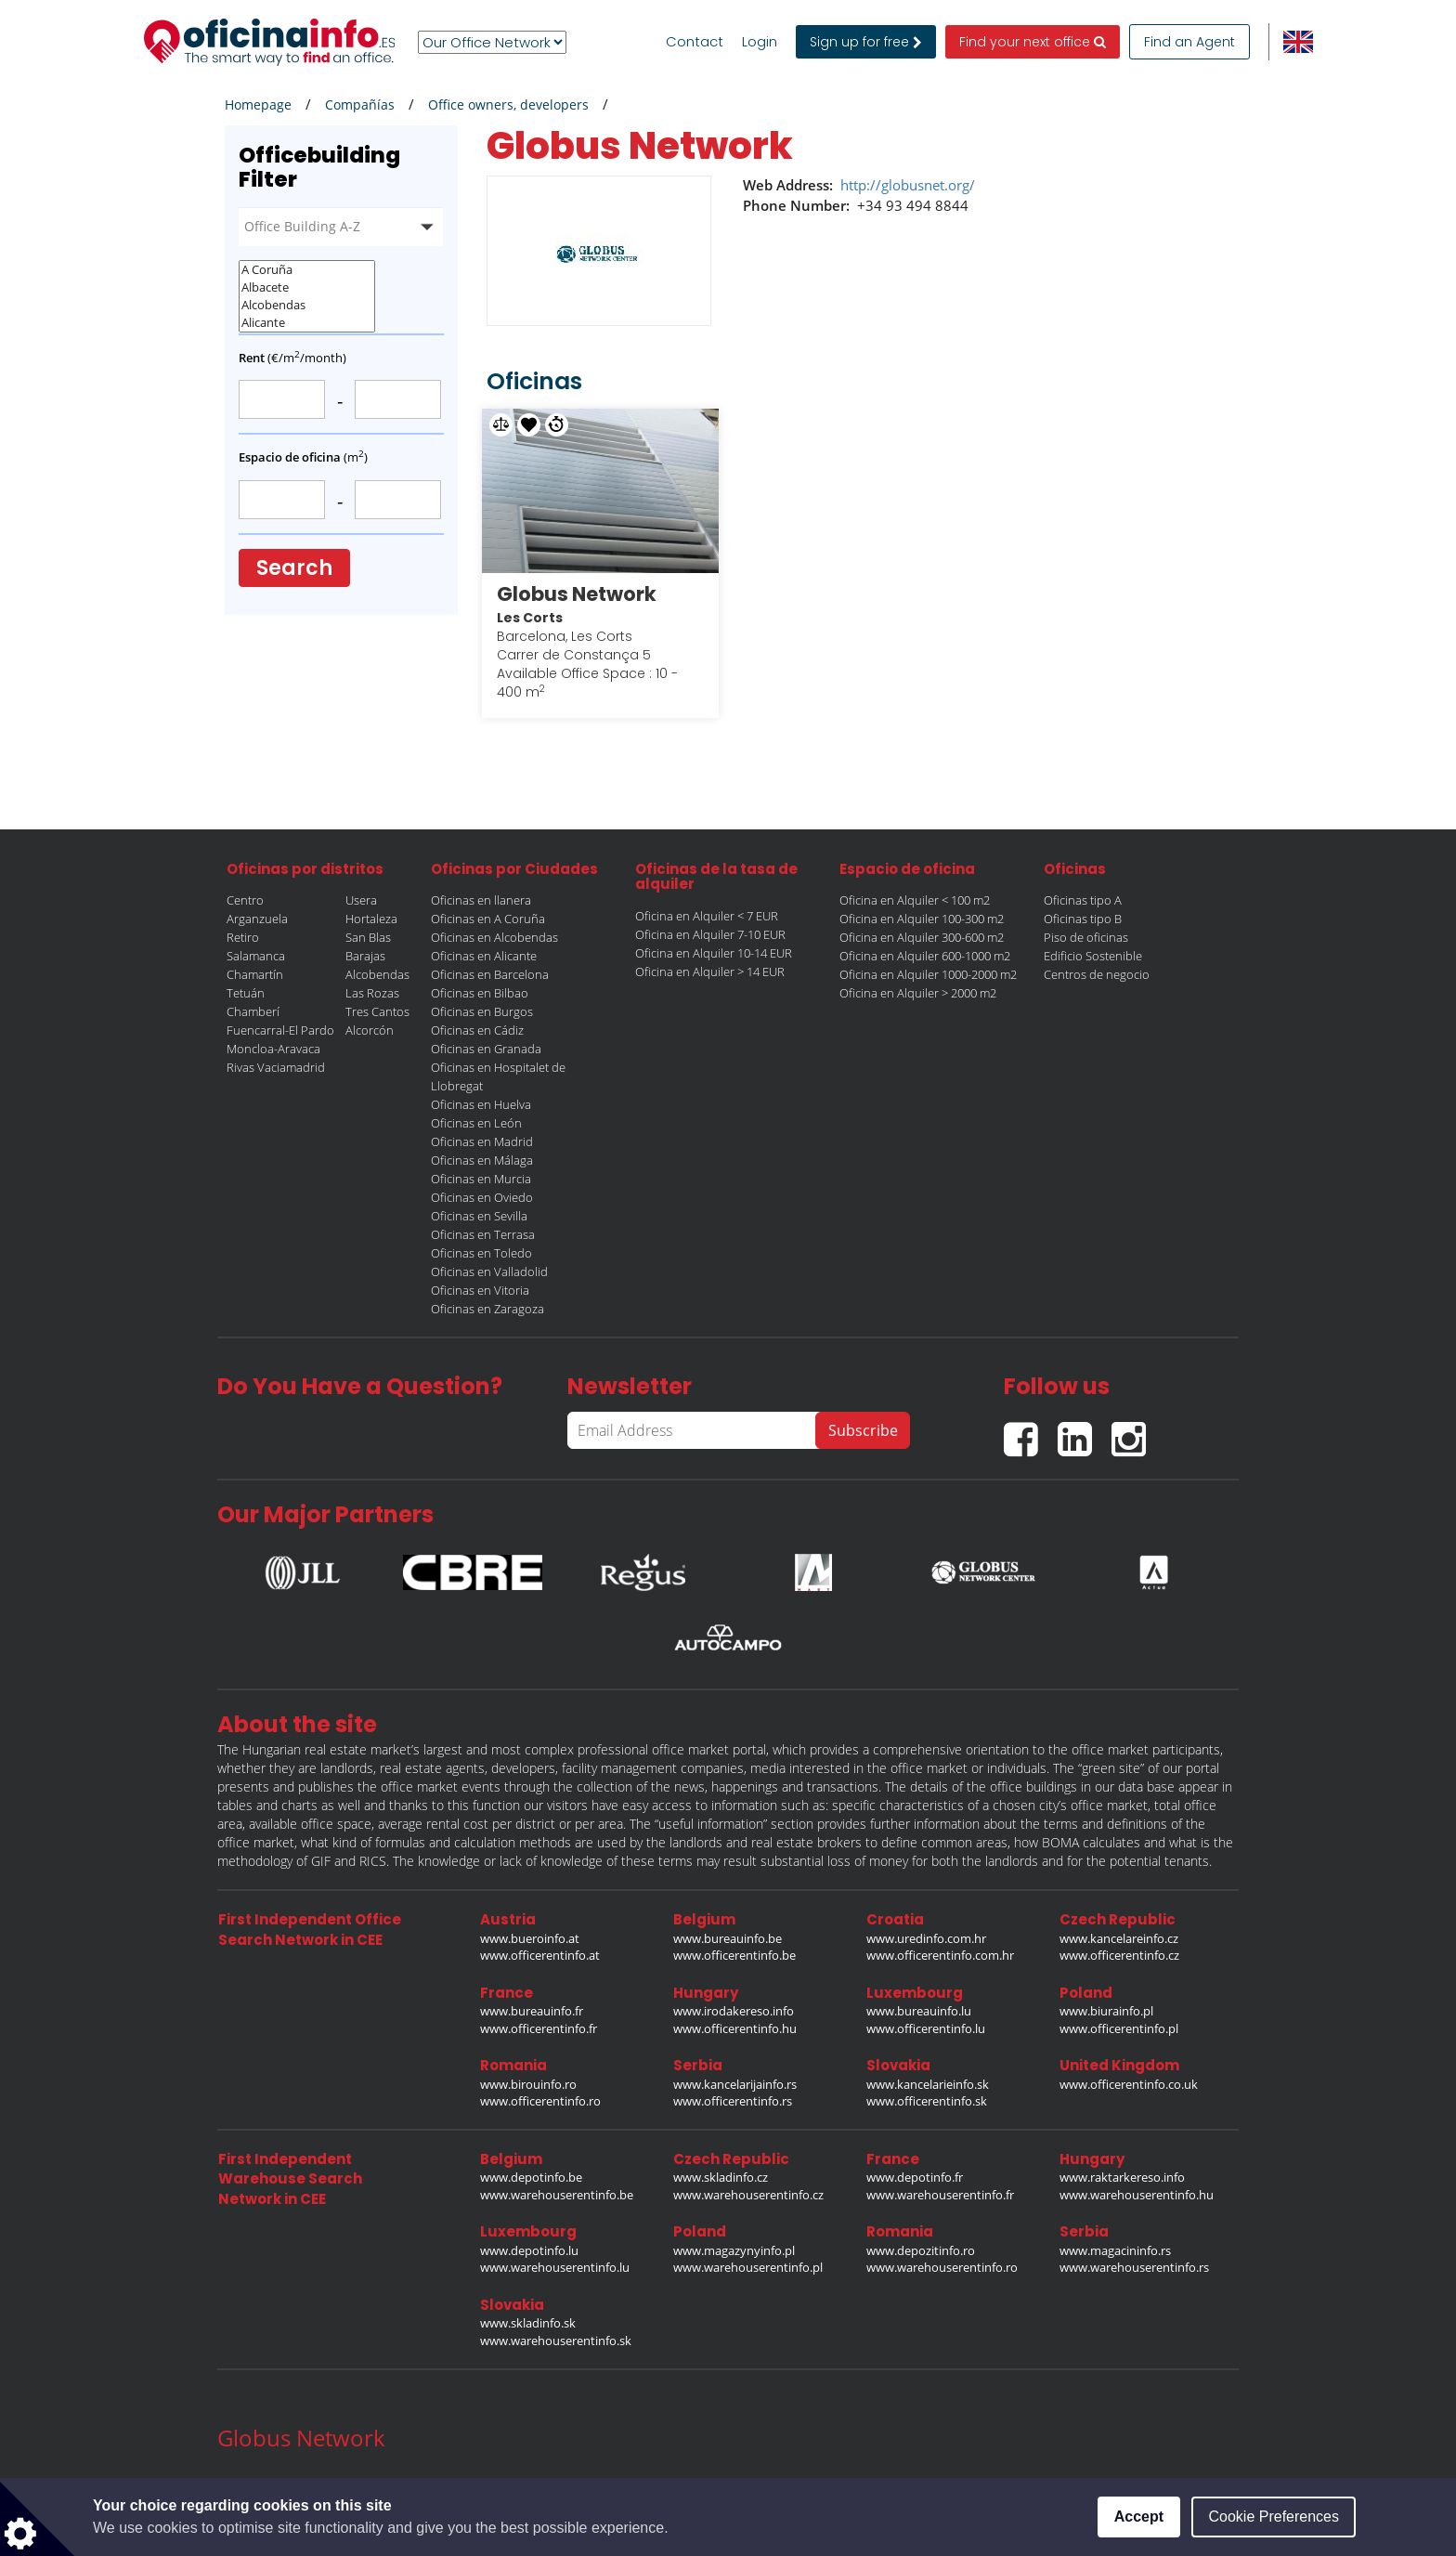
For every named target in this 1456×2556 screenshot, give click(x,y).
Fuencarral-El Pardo (280, 1030)
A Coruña (307, 270)
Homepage (258, 104)
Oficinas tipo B (1083, 918)
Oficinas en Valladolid (489, 1271)
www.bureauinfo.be (727, 1938)
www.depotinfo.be (531, 2177)
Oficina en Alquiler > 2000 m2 (917, 993)
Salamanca (256, 955)
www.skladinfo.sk (528, 2323)
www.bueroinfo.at (529, 1938)
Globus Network (576, 593)
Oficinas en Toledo (481, 1253)
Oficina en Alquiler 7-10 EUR (710, 934)
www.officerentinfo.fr (538, 2028)
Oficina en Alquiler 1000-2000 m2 (928, 974)
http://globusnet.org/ (907, 185)
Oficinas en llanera (481, 900)
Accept (1139, 2516)
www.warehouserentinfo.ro (942, 2267)
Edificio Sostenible (1093, 955)
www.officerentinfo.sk (926, 2101)
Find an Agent (1189, 42)
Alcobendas (307, 305)
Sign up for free (866, 42)
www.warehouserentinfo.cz (748, 2194)
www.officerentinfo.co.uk (1129, 2084)
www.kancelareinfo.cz (1119, 1938)
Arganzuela (257, 918)
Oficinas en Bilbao (479, 993)
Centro (245, 900)
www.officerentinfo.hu (735, 2028)
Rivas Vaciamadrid (276, 1067)
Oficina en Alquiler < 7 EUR (706, 915)
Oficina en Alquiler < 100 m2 (914, 900)
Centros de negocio (1097, 974)
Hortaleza (371, 918)
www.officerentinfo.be (734, 1955)
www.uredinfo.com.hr (926, 1938)
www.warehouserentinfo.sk (555, 2340)
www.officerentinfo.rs (732, 2101)
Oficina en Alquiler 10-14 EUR (713, 953)
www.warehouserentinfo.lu (555, 2267)
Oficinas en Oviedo (482, 1197)
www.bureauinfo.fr (531, 2010)
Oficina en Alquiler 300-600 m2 (921, 937)
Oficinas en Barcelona (490, 974)
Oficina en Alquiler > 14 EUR (710, 971)
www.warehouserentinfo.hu (1137, 2194)
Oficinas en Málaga (482, 1160)
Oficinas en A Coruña (488, 918)
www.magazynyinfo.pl (734, 2250)
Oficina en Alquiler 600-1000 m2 (924, 955)
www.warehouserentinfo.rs (1134, 2267)
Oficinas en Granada (486, 1048)
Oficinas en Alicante (484, 955)
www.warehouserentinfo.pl (748, 2267)
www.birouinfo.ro (528, 2084)
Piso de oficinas (1086, 937)
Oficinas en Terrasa (483, 1234)
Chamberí (253, 1011)
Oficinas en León (476, 1123)
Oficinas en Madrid (482, 1141)
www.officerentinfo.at (540, 1955)
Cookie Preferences (1273, 2516)
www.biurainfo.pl (1106, 2010)
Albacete (307, 287)
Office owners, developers (508, 104)
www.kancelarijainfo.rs (735, 2084)
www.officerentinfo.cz (1119, 1955)
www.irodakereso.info (733, 2010)
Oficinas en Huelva (481, 1104)
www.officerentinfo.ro (540, 2101)
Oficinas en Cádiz (477, 1030)
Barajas (365, 955)
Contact (694, 42)
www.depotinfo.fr (914, 2177)
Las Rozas (372, 993)
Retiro (243, 937)
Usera (361, 900)
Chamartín (255, 974)
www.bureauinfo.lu (918, 2010)
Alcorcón (369, 1030)
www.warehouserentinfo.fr (940, 2194)
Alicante (307, 323)
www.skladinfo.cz (720, 2177)
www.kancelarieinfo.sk (927, 2084)
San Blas (368, 937)
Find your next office (1032, 42)
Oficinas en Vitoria (480, 1290)
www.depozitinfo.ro (920, 2250)
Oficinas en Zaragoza (487, 1308)
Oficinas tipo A (1083, 900)
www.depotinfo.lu (529, 2250)
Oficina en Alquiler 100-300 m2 (921, 918)
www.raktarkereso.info (1122, 2177)
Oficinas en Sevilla (479, 1215)
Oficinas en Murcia (481, 1178)
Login (759, 42)
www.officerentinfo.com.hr (940, 1955)
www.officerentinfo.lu (925, 2028)
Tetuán (246, 993)
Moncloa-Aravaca (273, 1048)
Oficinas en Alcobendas (494, 937)
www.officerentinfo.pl (1119, 2028)
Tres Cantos (377, 1011)
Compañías (360, 104)
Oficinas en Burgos (482, 1011)
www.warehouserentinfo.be (556, 2194)
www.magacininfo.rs (1115, 2250)
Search (294, 568)
